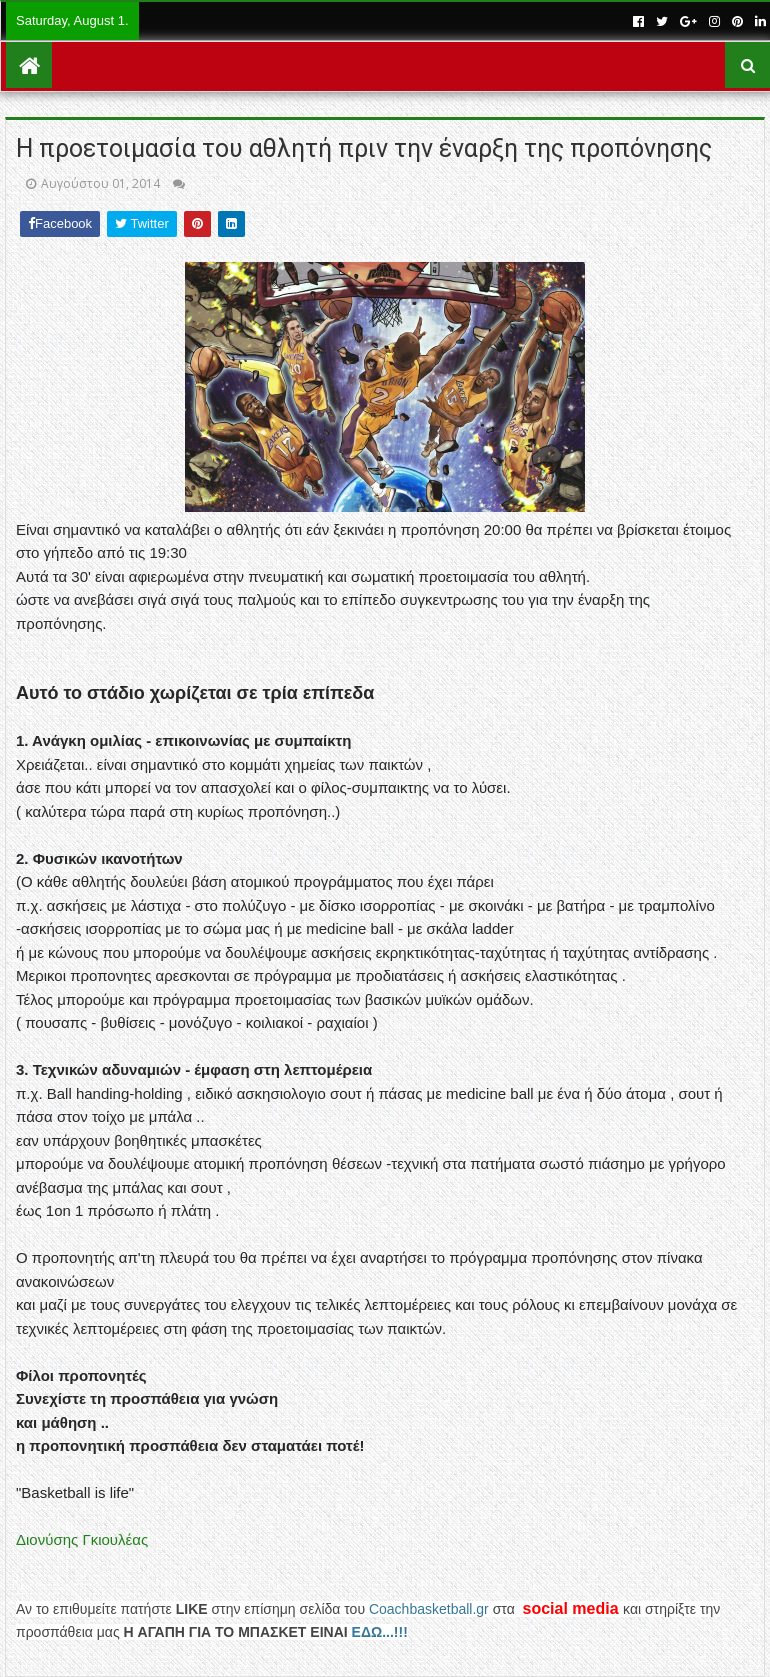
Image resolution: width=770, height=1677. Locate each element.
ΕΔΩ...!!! (380, 1632)
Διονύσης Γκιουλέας (82, 1539)
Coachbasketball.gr (429, 1609)
